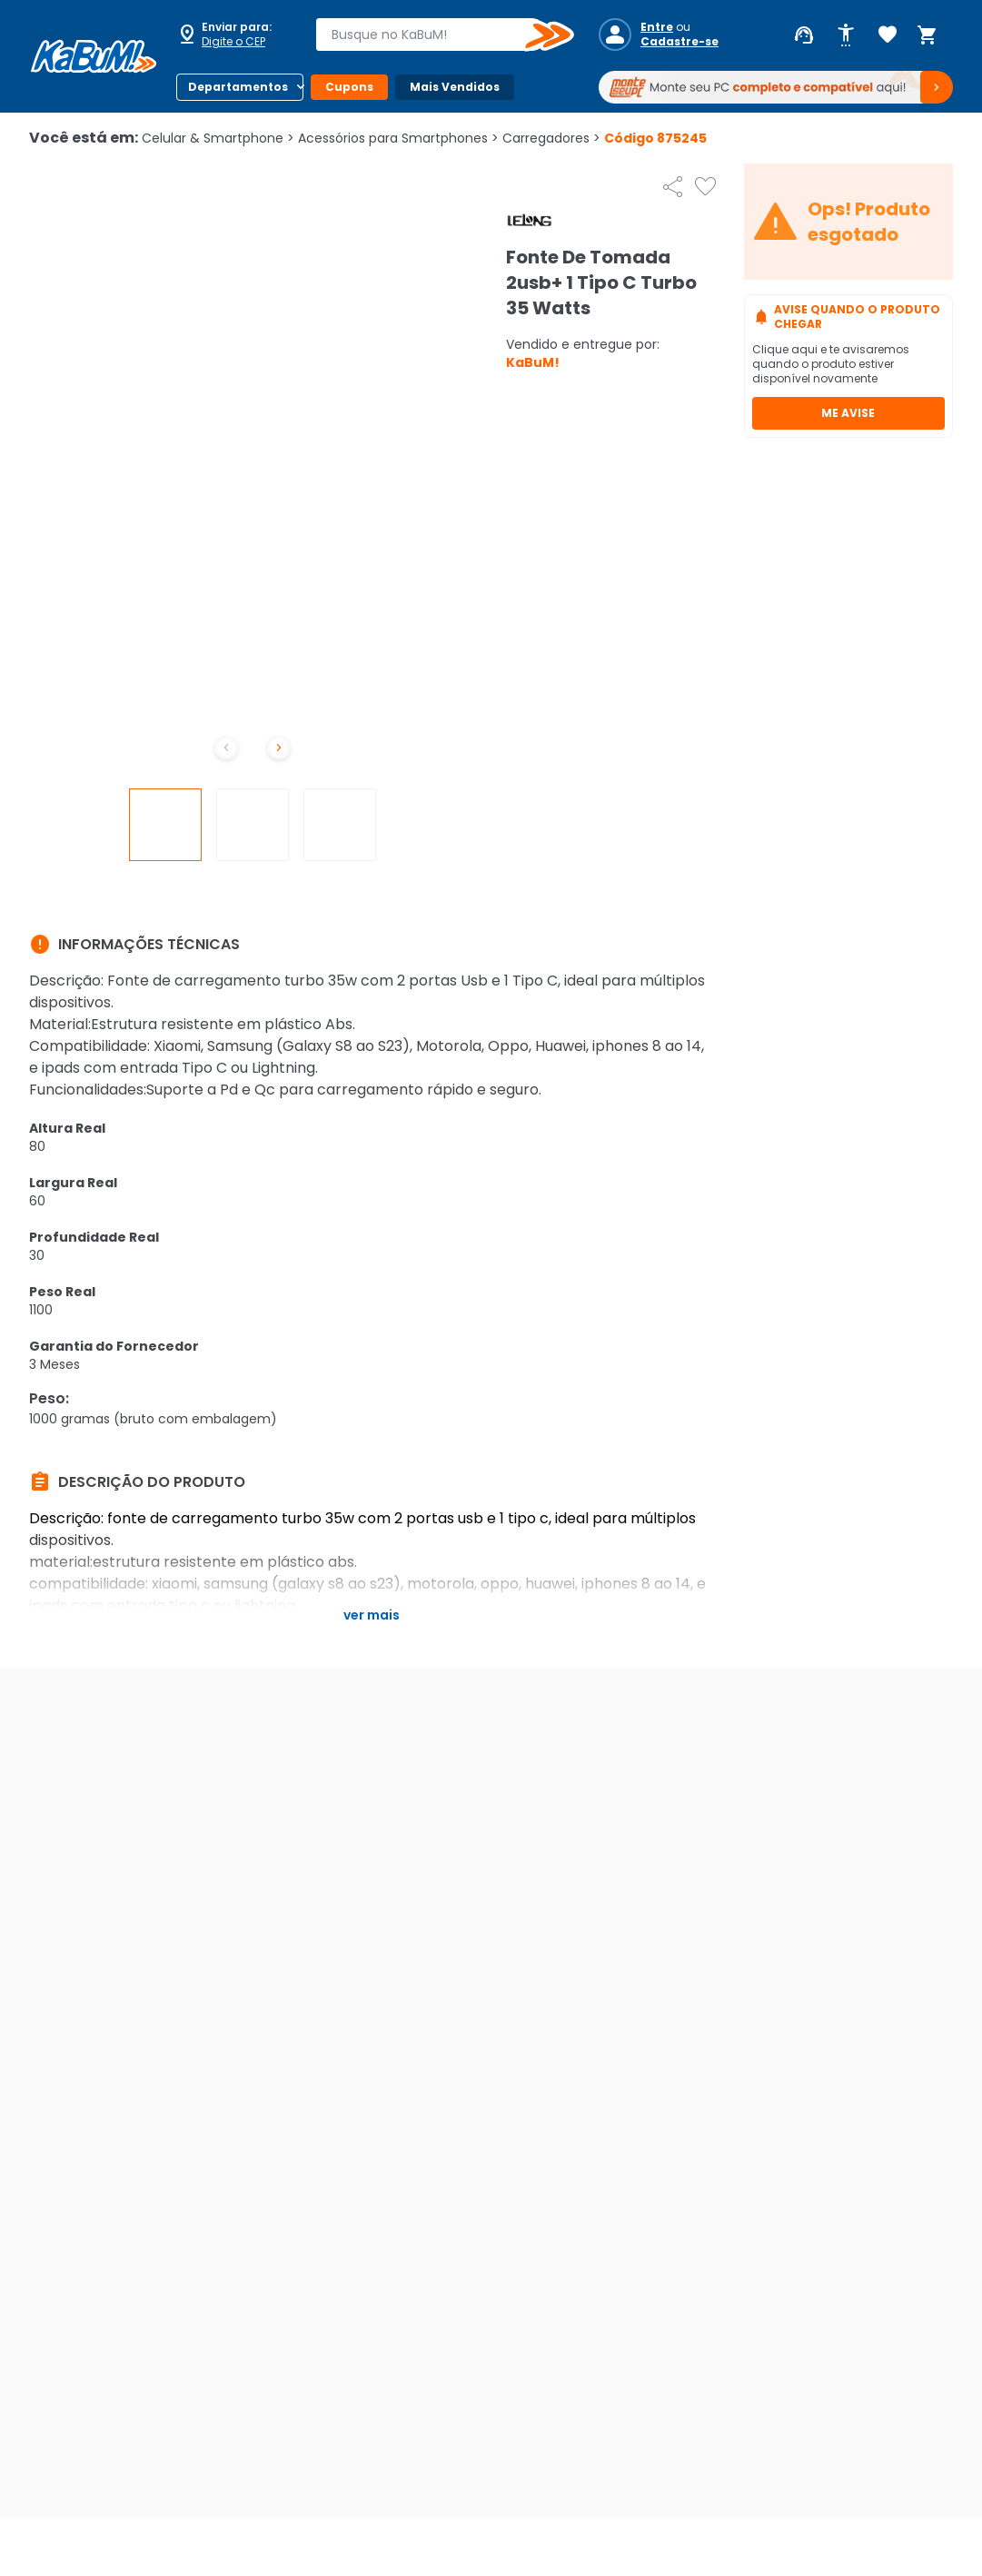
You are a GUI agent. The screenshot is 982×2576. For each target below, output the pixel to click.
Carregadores (551, 138)
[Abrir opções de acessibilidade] (845, 35)
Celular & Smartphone (218, 138)
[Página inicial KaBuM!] (93, 56)
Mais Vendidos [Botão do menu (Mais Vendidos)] (455, 86)
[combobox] (432, 34)
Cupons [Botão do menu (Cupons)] (349, 86)
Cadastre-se (679, 42)
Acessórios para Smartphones (398, 138)
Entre (656, 27)
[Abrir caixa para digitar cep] (234, 34)
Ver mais (371, 1615)
